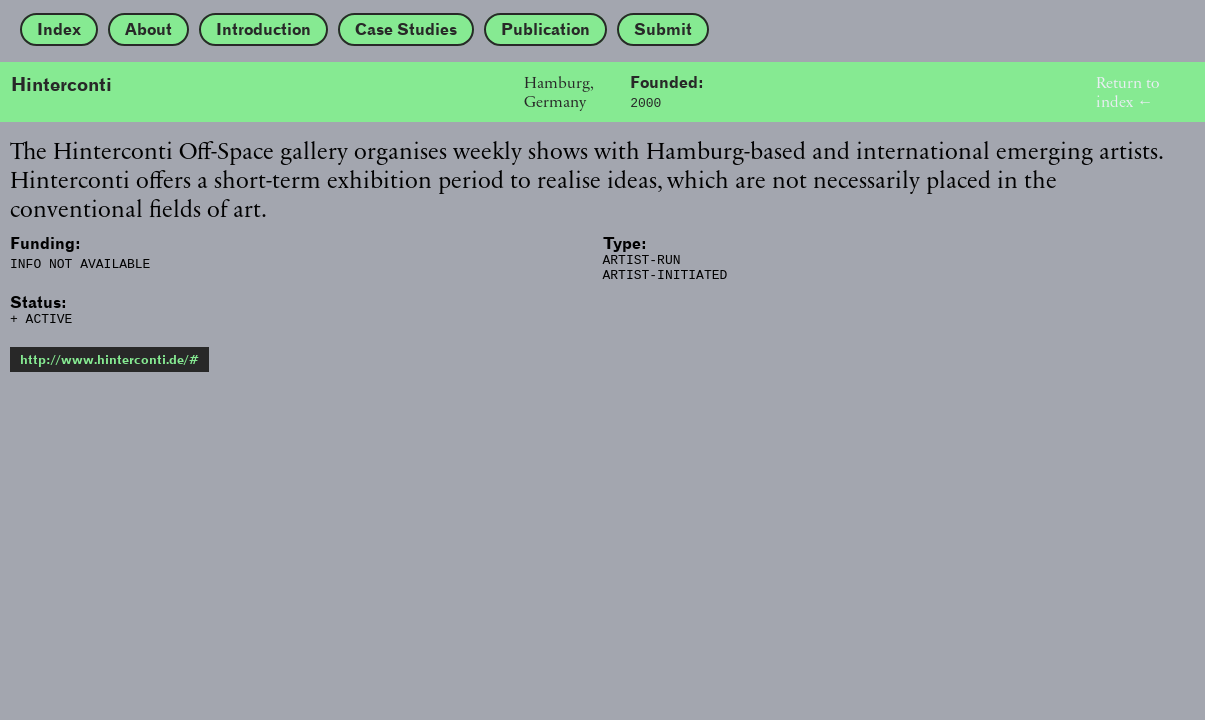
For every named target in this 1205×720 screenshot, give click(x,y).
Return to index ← (1127, 92)
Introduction (263, 29)
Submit (663, 29)
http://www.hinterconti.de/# (109, 368)
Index (59, 29)
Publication (545, 29)
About (148, 29)
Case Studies (406, 29)
